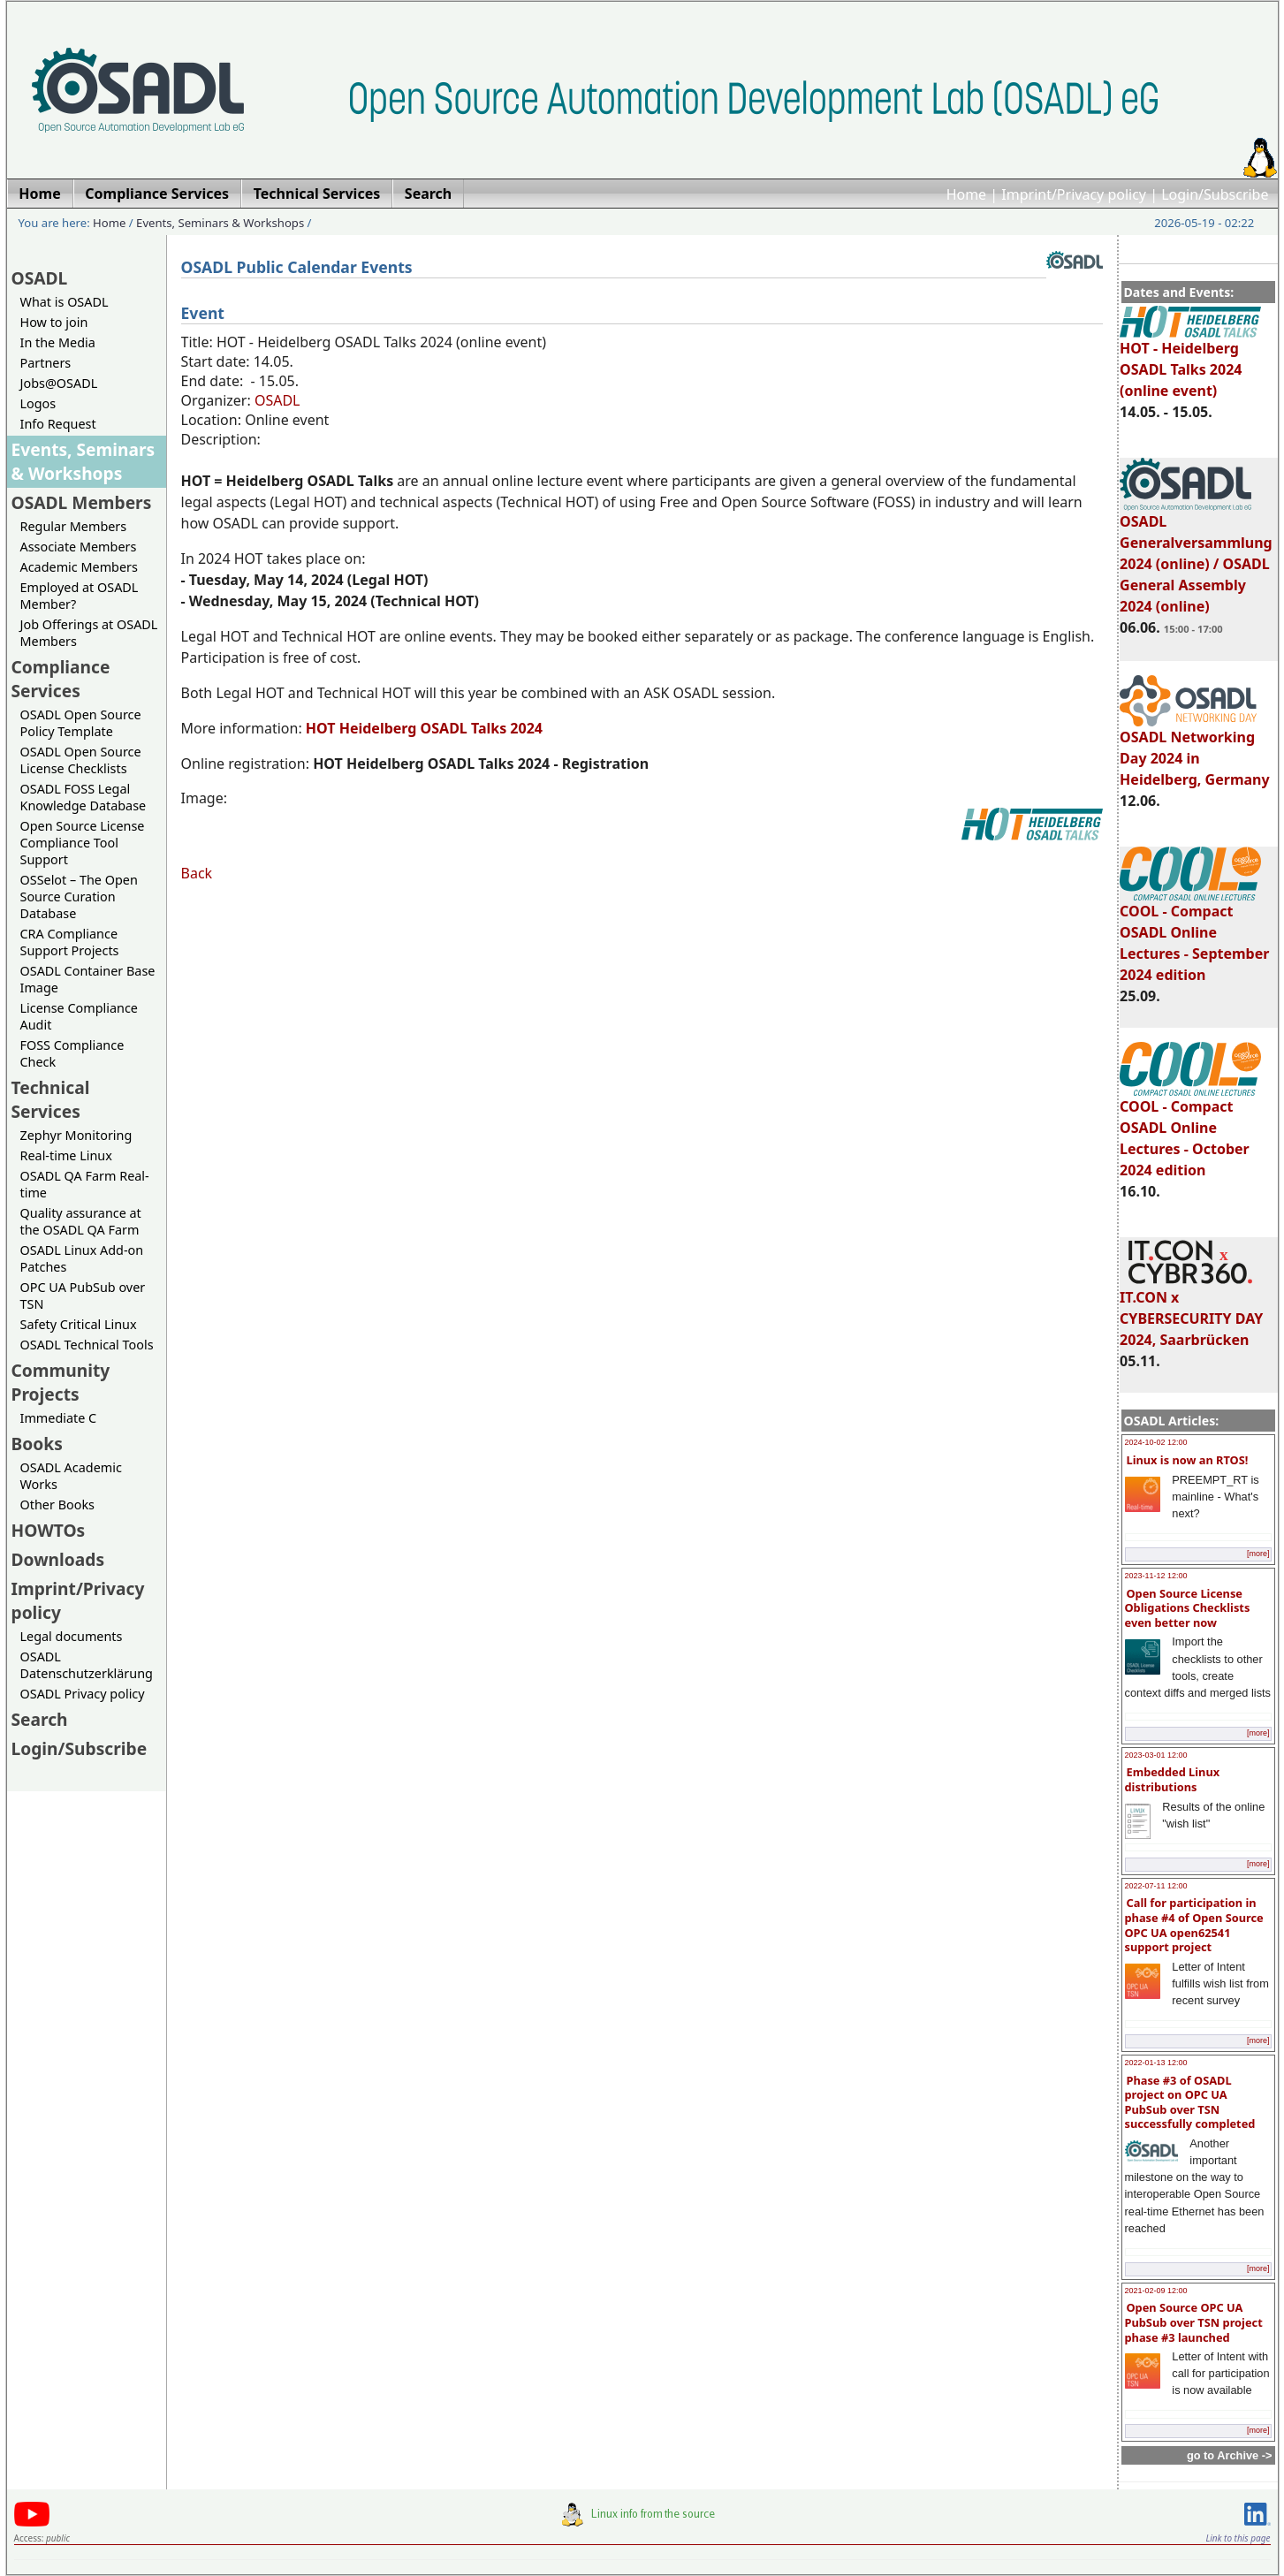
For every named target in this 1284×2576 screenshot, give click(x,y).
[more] (1258, 1553)
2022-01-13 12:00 (1156, 2062)
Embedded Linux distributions (1172, 1779)
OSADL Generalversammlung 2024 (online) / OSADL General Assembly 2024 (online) (1196, 556)
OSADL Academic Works (71, 1476)
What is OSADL (64, 301)
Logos (38, 403)
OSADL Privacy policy (82, 1693)
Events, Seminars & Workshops (220, 223)
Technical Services (50, 1099)
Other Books (57, 1504)
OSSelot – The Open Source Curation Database (79, 896)
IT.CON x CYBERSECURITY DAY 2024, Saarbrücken (1191, 1310)
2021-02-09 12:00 (1156, 2290)
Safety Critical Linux (78, 1324)
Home (966, 194)
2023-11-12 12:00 (1156, 1575)
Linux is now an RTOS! (1188, 1460)
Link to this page (1237, 2538)
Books (37, 1443)
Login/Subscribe (1214, 194)
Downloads (58, 1559)
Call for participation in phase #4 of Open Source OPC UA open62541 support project (1194, 1925)
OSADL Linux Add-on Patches (82, 1258)
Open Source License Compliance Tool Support (82, 842)
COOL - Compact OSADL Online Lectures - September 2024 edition (1194, 934)
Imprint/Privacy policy (1073, 194)
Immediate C (58, 1418)
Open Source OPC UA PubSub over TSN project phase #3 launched (1194, 2321)
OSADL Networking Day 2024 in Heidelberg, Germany (1195, 750)
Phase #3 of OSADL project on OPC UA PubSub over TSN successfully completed (1190, 2102)
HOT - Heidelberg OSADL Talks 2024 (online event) (1190, 361)
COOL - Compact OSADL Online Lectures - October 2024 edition (1190, 1130)
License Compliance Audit (79, 1016)
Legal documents (71, 1636)
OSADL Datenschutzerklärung (86, 1665)
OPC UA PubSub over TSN (83, 1295)
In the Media (57, 342)
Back (197, 873)
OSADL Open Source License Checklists (80, 760)
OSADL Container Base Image (88, 979)
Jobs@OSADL (59, 383)
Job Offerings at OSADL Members (89, 633)
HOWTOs (48, 1530)
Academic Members (79, 567)
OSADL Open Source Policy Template (80, 723)
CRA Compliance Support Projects (69, 942)
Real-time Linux (66, 1155)
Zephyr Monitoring (76, 1135)
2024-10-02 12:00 (1156, 1442)
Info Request (58, 423)
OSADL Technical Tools (87, 1344)
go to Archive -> (1230, 2455)
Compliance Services (60, 679)
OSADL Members (81, 502)
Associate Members (78, 546)
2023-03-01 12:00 (1156, 1755)
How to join (54, 322)
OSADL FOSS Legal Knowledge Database (83, 797)
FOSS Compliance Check (72, 1053)
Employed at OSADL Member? (79, 595)
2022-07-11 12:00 (1156, 1885)
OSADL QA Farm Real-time (84, 1184)
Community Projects (60, 1382)
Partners (46, 362)
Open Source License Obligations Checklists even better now (1187, 1607)
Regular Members (73, 526)
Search (39, 1719)
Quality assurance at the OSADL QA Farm (80, 1221)
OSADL (39, 278)
